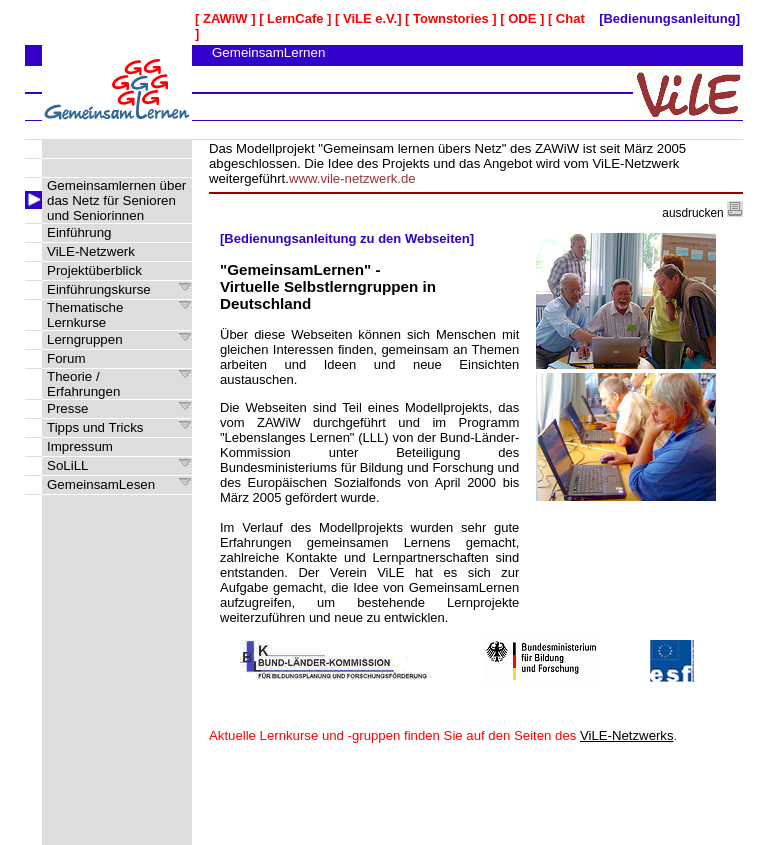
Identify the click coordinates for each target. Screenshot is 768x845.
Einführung (79, 232)
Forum (66, 358)
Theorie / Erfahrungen (83, 384)
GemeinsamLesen (101, 484)
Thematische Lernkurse (85, 315)
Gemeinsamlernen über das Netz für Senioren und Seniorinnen (116, 200)
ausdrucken (702, 213)
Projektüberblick (94, 270)
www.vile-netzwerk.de (352, 178)
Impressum (80, 446)
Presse (67, 408)
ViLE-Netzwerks (627, 735)
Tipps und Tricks (95, 427)
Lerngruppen (85, 339)
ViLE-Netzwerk (91, 251)
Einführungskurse (99, 289)
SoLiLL (68, 465)
